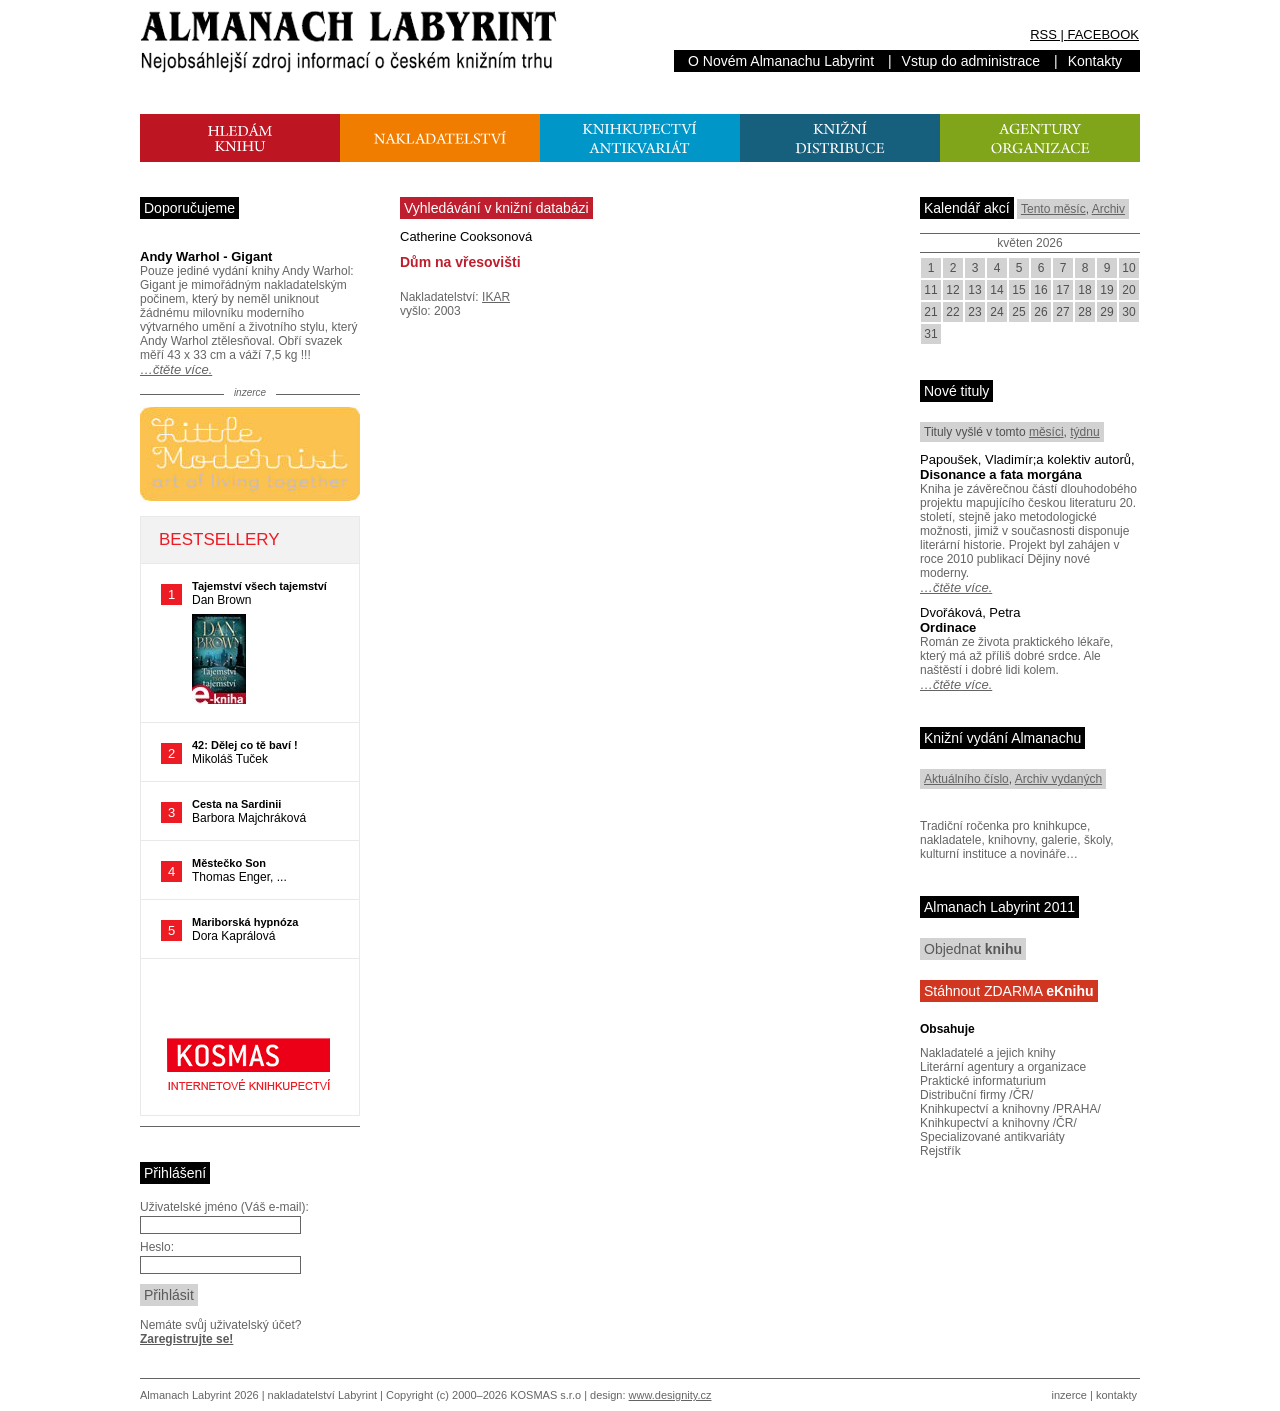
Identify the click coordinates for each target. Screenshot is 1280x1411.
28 (1084, 312)
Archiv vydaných (1058, 779)
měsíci (1046, 432)
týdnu (1084, 432)
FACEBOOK (1103, 34)
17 (1062, 290)
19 (1106, 290)
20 (1128, 290)
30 (1128, 312)
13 (974, 290)
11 (930, 290)
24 (996, 312)
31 (930, 334)
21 (930, 312)
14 (996, 290)
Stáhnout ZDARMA (1009, 991)
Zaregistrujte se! (186, 1339)
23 (974, 312)
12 (952, 290)
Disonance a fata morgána (1001, 474)
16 (1040, 290)
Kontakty (1095, 61)
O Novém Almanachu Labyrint (781, 61)
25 (1018, 312)
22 (952, 312)
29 (1106, 312)
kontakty (1116, 1395)
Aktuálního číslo (966, 779)
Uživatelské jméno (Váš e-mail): (224, 1207)
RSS (1043, 34)
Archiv (1108, 209)
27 (1062, 312)
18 (1084, 290)
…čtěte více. (176, 369)
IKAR (496, 297)
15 (1018, 290)
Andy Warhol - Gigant (206, 256)
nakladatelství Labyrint (322, 1395)
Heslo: (157, 1247)
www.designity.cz (670, 1395)
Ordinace (948, 627)
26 (1040, 312)
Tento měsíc (1053, 209)
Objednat (973, 949)
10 (1128, 268)
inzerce (1069, 1395)
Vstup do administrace (971, 61)
